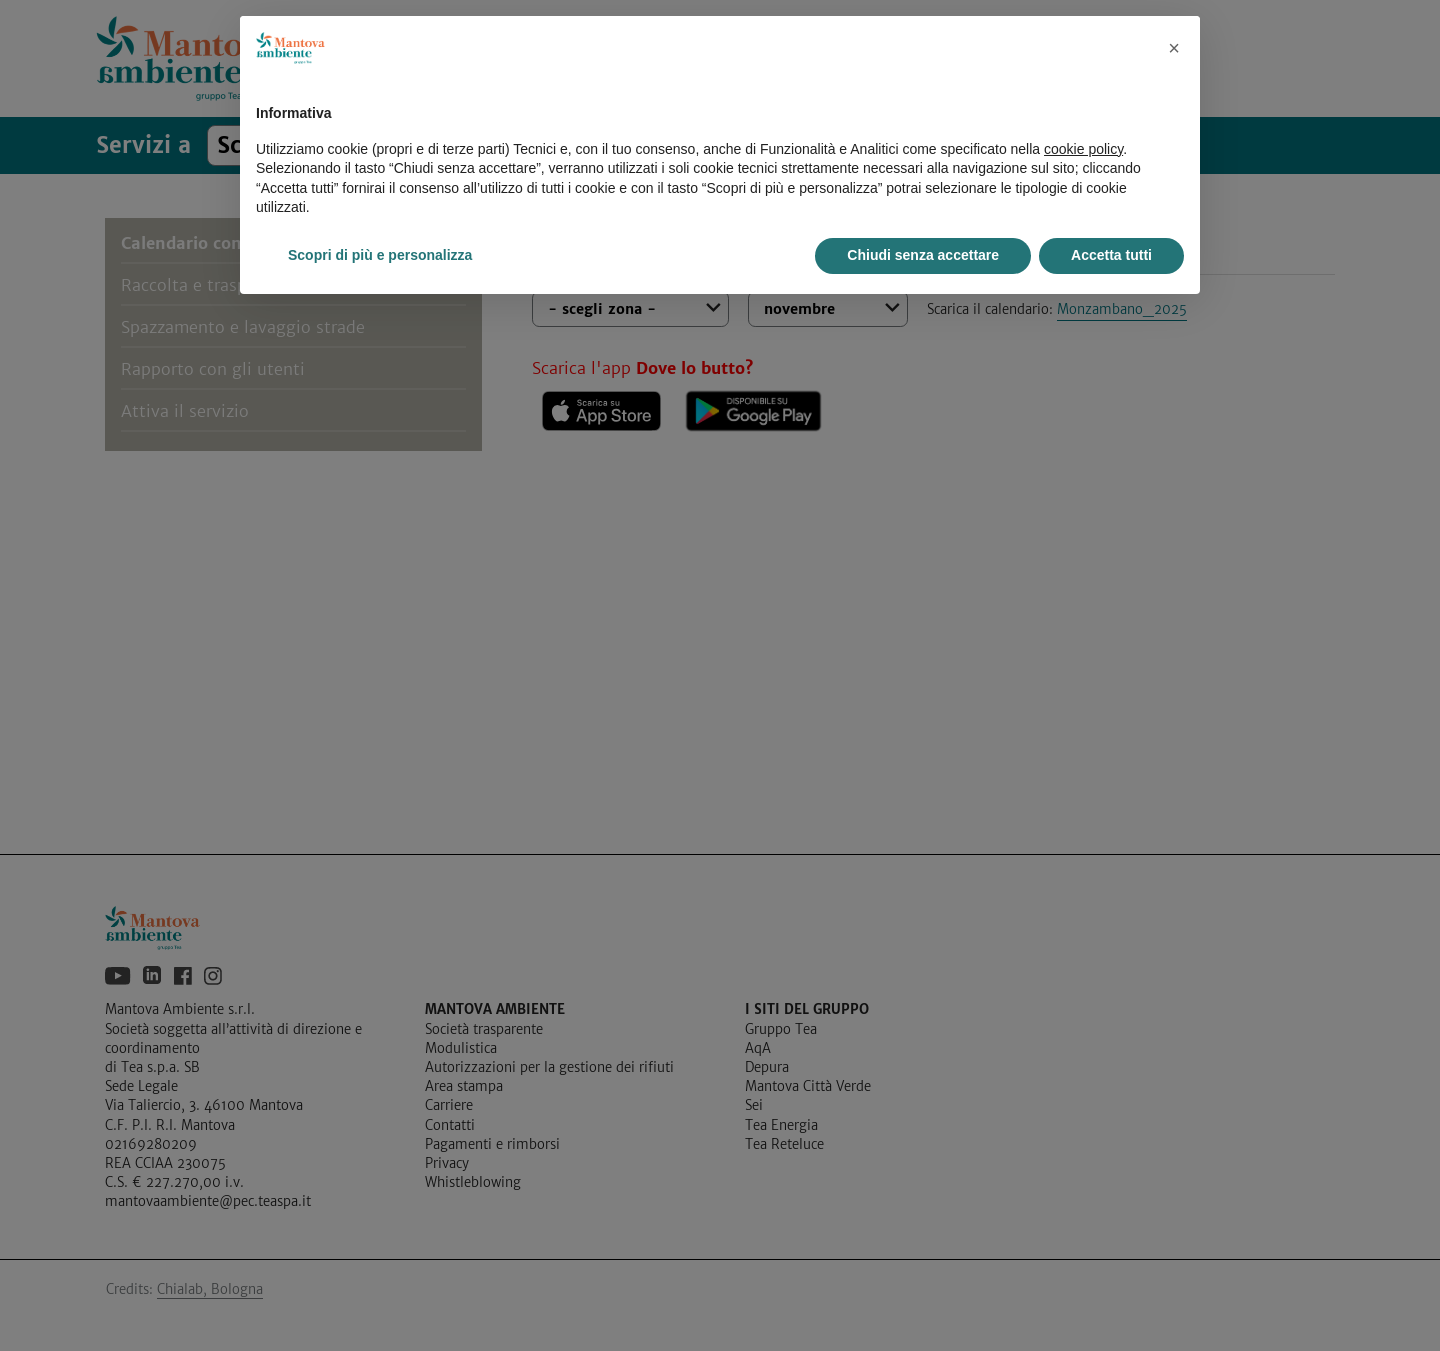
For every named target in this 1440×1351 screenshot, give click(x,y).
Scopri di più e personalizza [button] (380, 255)
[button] (1174, 48)
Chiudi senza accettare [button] (923, 255)
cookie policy (1083, 149)
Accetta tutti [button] (1111, 255)
